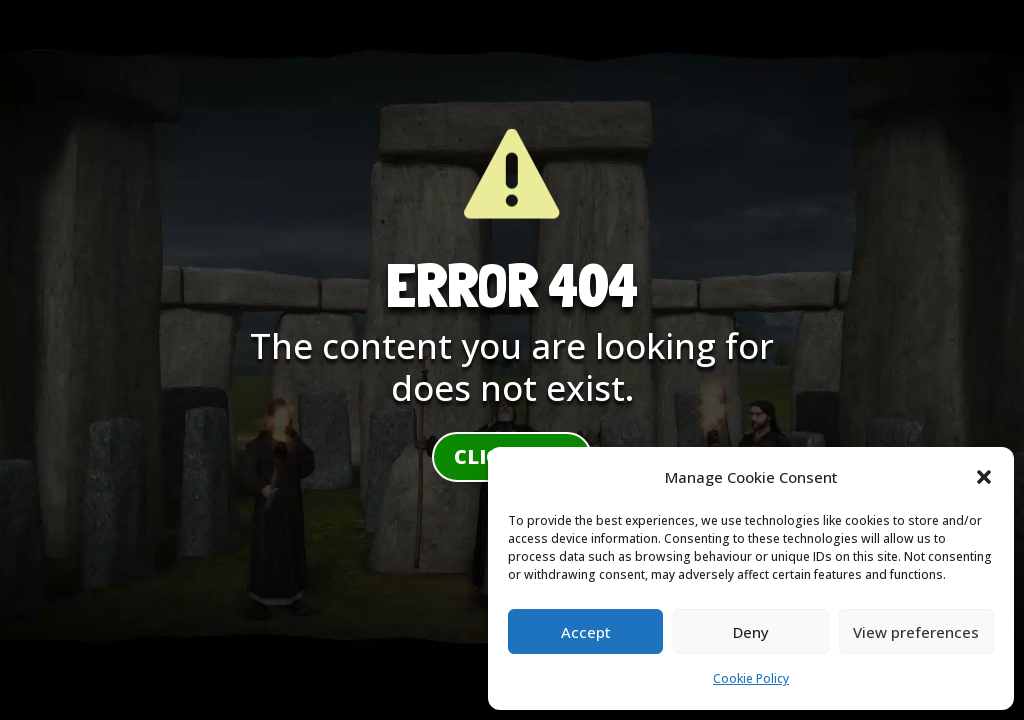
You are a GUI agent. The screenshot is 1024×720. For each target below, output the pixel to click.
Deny (751, 632)
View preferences (916, 632)
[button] (984, 477)
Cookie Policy (751, 678)
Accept (586, 632)
